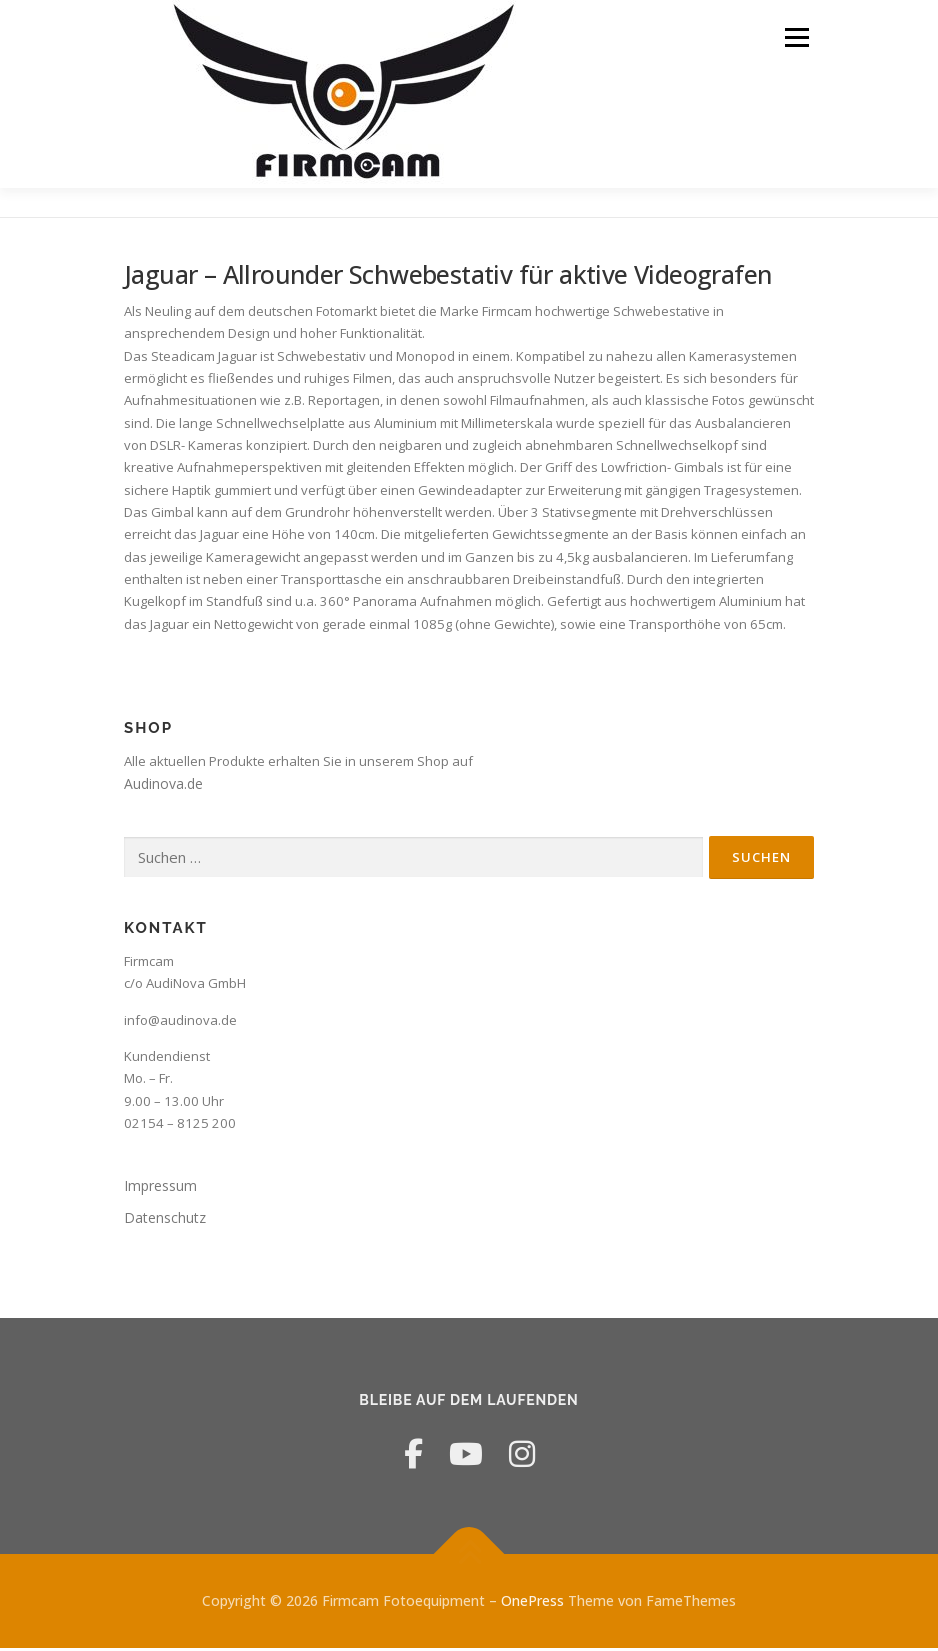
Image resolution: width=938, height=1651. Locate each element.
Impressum (160, 1188)
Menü (796, 37)
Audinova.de (163, 786)
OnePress (532, 1603)
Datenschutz (165, 1219)
